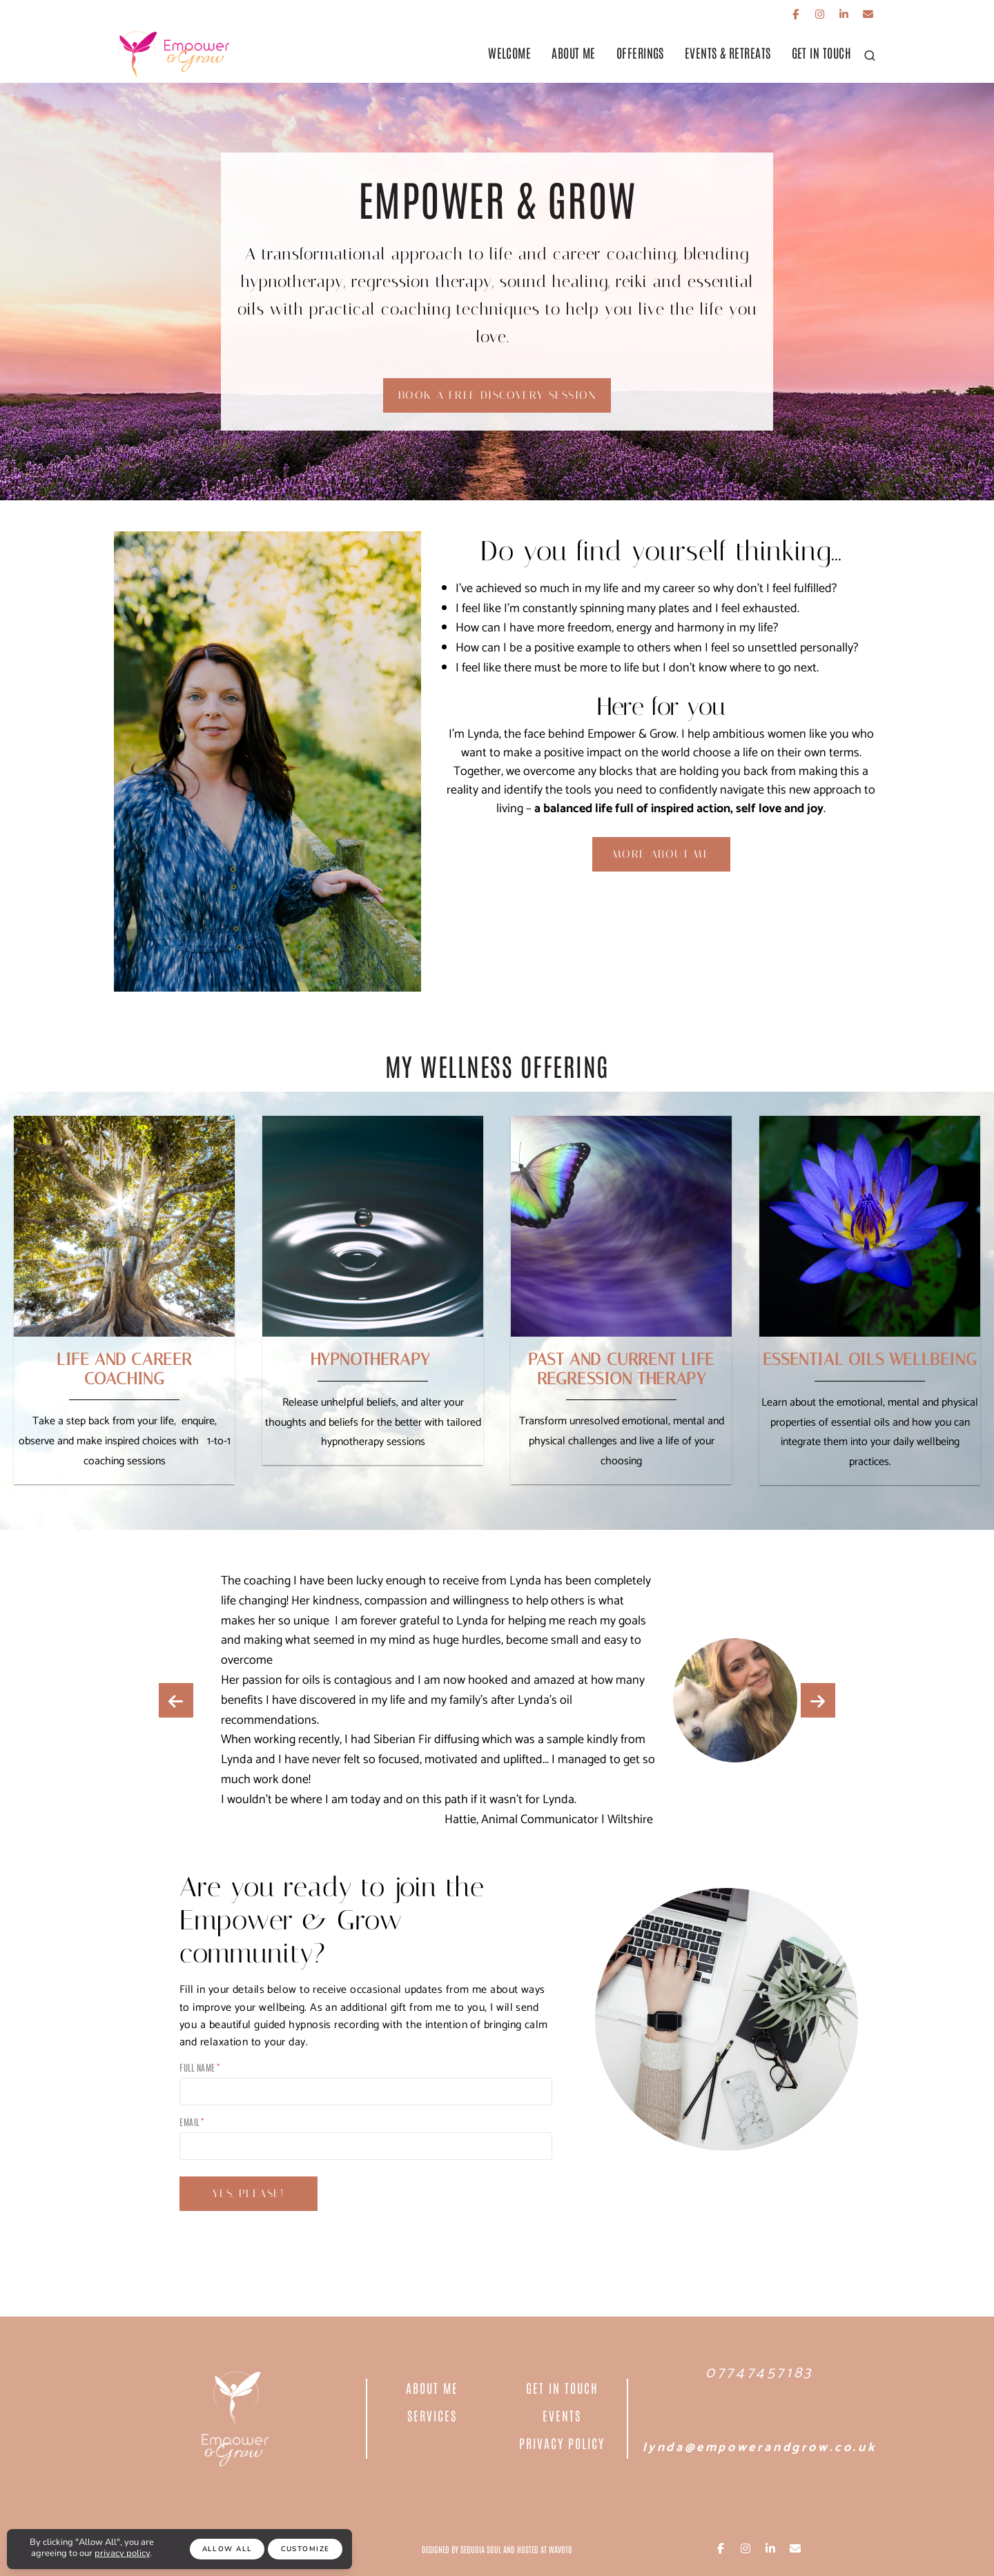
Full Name (197, 2067)
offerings (640, 52)
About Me (574, 52)
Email (189, 2121)
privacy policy (122, 2553)
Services (432, 2415)
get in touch (821, 52)
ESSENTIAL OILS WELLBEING (870, 1359)
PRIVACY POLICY (562, 2443)
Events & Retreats (728, 52)
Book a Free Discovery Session (497, 395)
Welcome (509, 52)
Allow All (227, 2549)
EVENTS (562, 2415)
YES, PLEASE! (248, 2193)
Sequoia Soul (480, 2549)
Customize (305, 2549)
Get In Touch (562, 2387)
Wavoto (560, 2549)
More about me (661, 854)
